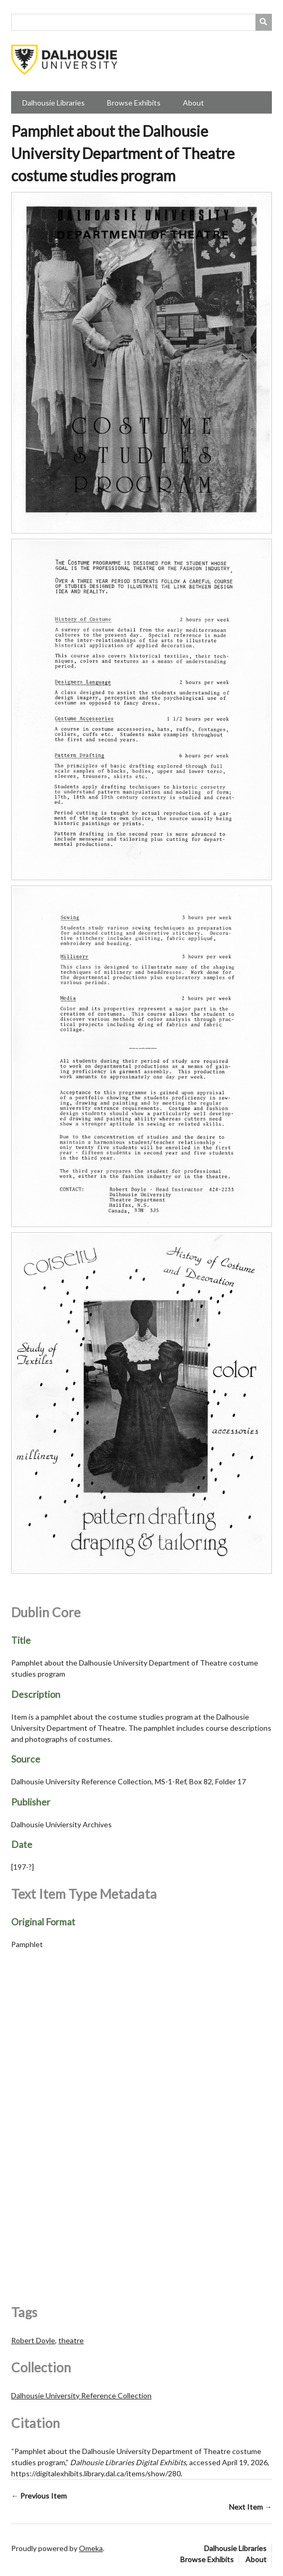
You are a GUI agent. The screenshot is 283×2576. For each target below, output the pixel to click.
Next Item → (250, 2506)
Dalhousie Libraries (53, 102)
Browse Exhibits (134, 102)
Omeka (91, 2548)
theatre (71, 2340)
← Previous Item (39, 2495)
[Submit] (263, 22)
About (193, 102)
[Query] (141, 22)
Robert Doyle (33, 2340)
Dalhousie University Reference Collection (81, 2395)
